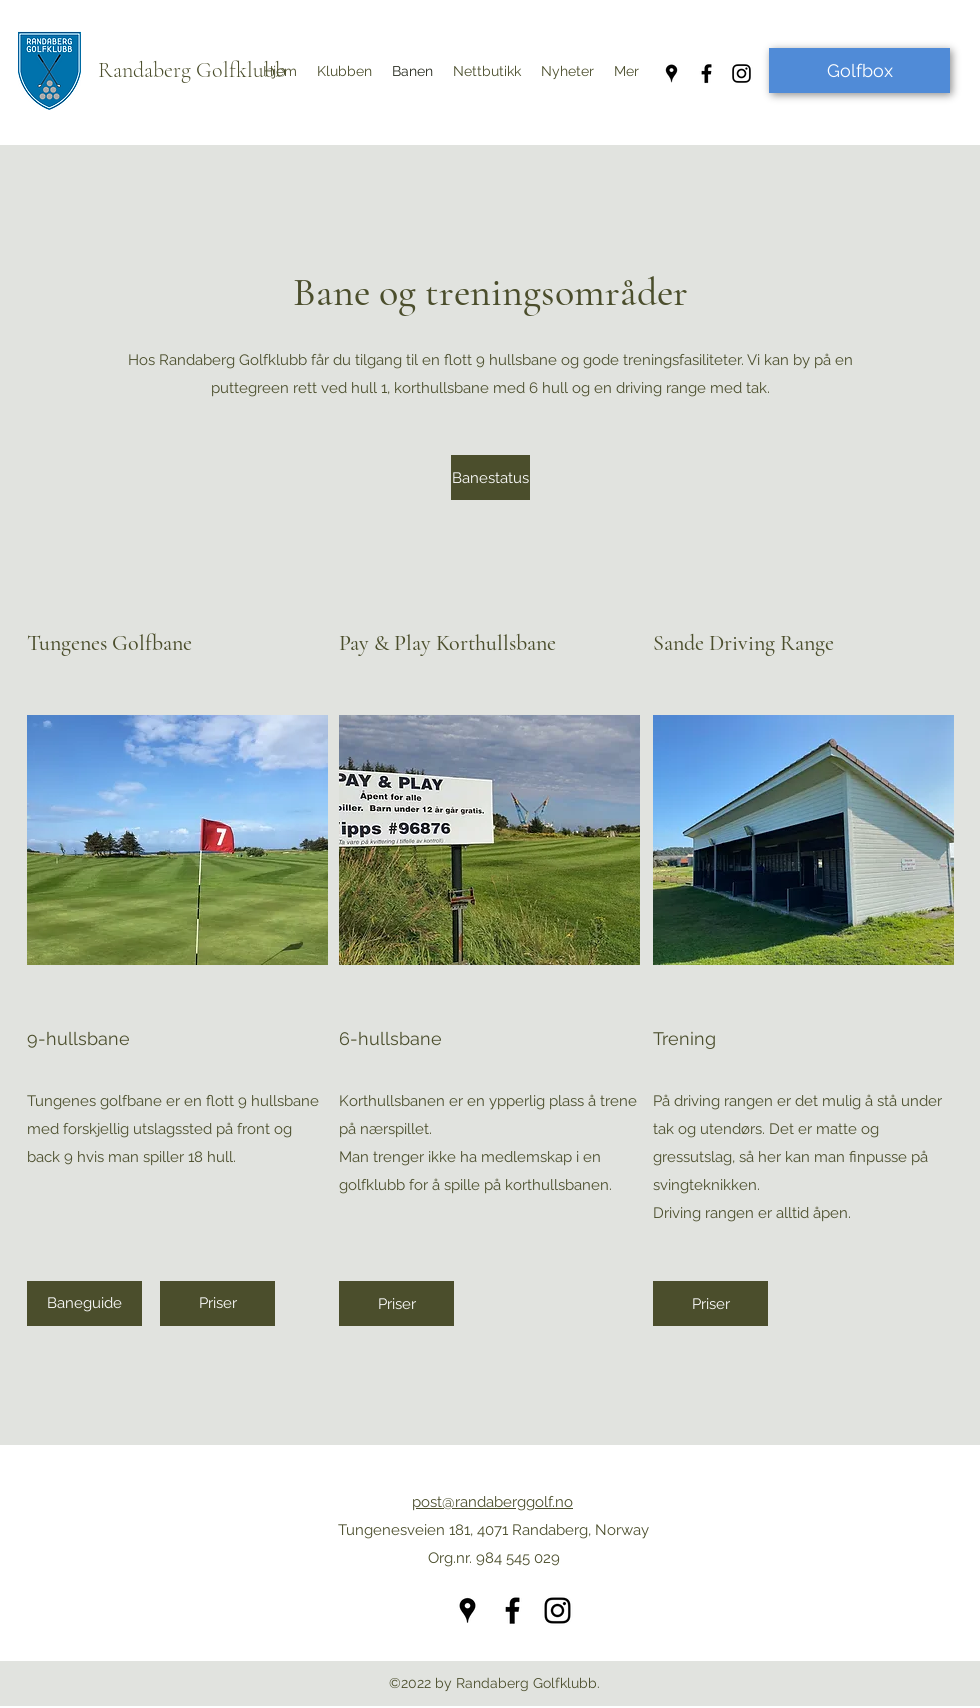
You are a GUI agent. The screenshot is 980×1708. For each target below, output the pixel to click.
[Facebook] (706, 73)
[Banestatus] (490, 477)
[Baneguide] (84, 1303)
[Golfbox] (859, 70)
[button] (567, 71)
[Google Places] (671, 73)
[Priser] (217, 1303)
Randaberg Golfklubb (192, 70)
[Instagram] (741, 73)
